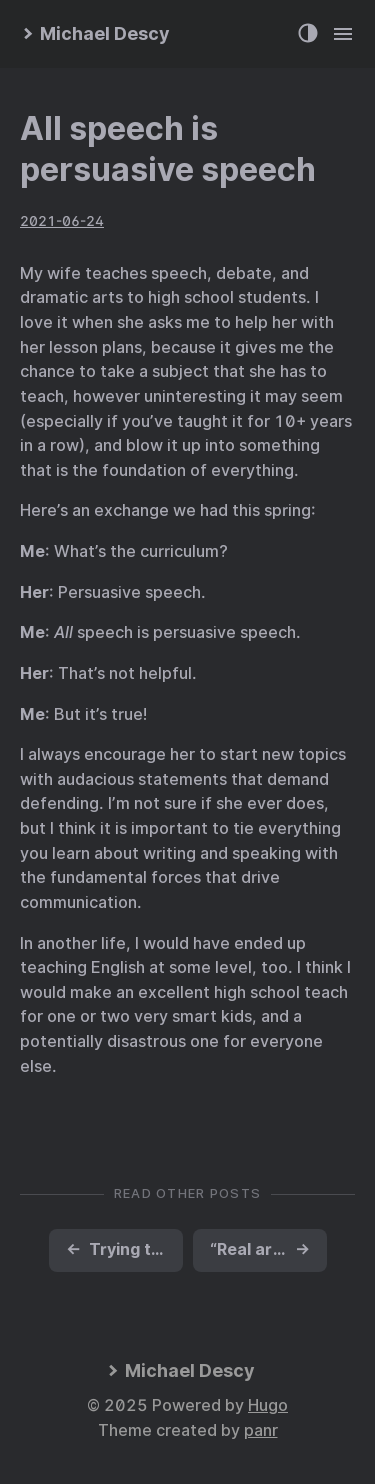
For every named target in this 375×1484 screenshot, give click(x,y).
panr (261, 1430)
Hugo (268, 1405)
